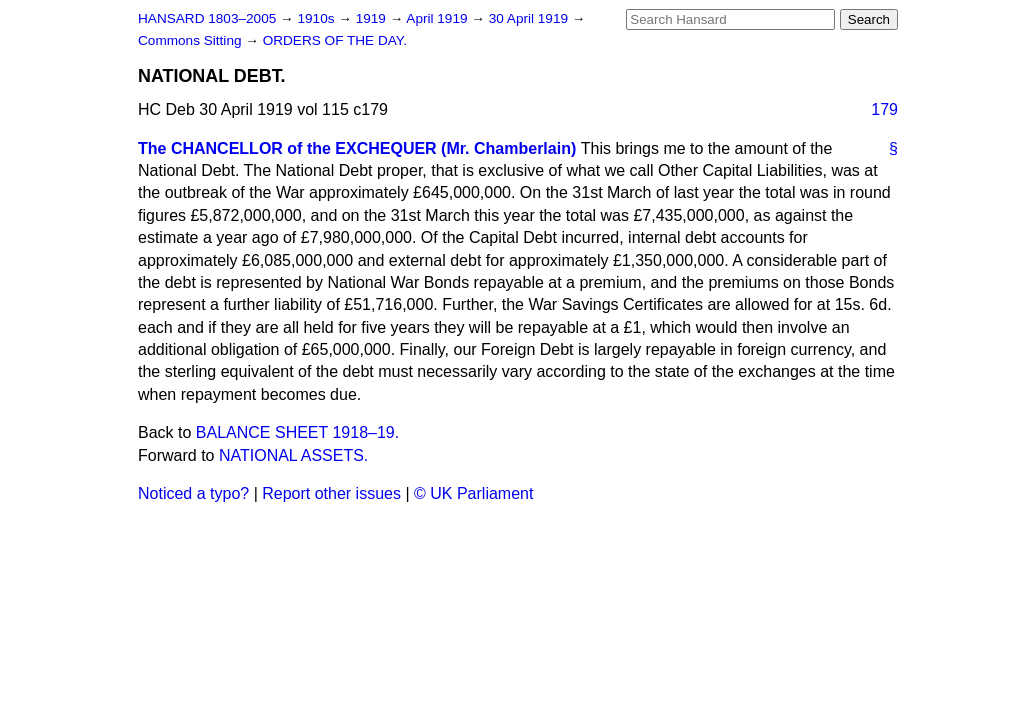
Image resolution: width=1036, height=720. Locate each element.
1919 (373, 18)
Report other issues (331, 493)
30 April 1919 (530, 18)
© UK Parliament (473, 493)
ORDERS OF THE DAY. (335, 40)
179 (884, 109)
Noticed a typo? (193, 493)
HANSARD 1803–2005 (207, 18)
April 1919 (438, 18)
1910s (317, 18)
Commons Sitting (191, 40)
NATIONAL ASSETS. (293, 455)
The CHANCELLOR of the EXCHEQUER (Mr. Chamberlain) (357, 148)
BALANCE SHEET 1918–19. (297, 432)
